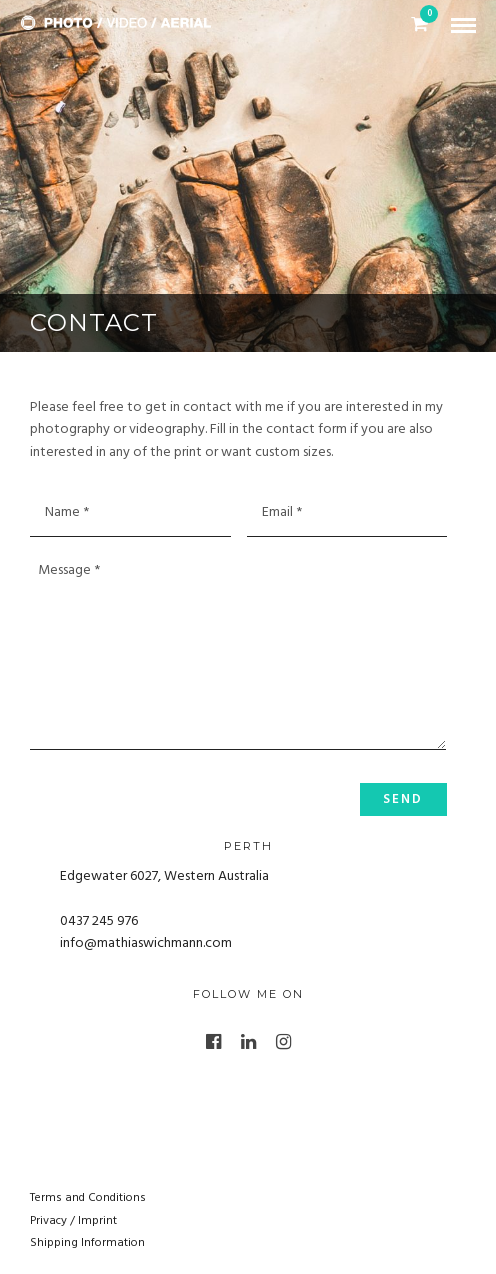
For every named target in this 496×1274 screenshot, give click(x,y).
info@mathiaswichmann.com (146, 943)
